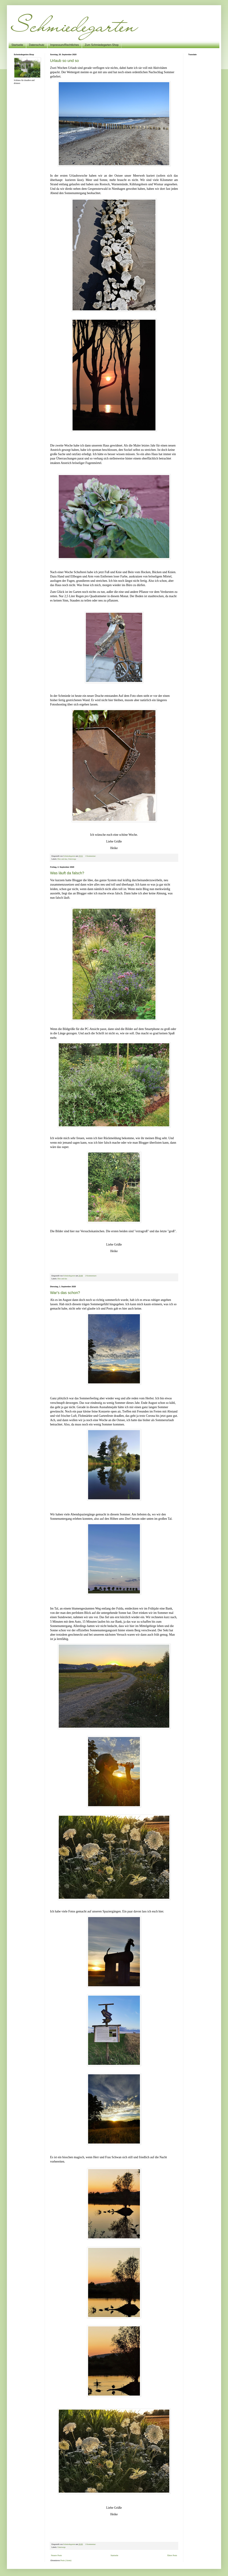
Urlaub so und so (64, 60)
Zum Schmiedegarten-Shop (102, 44)
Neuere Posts (56, 2555)
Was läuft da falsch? (67, 873)
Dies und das (62, 859)
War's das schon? (65, 1293)
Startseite (17, 44)
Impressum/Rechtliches (64, 44)
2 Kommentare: (91, 1276)
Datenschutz (36, 44)
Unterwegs (72, 859)
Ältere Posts (172, 2555)
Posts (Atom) (66, 2560)
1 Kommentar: (90, 856)
